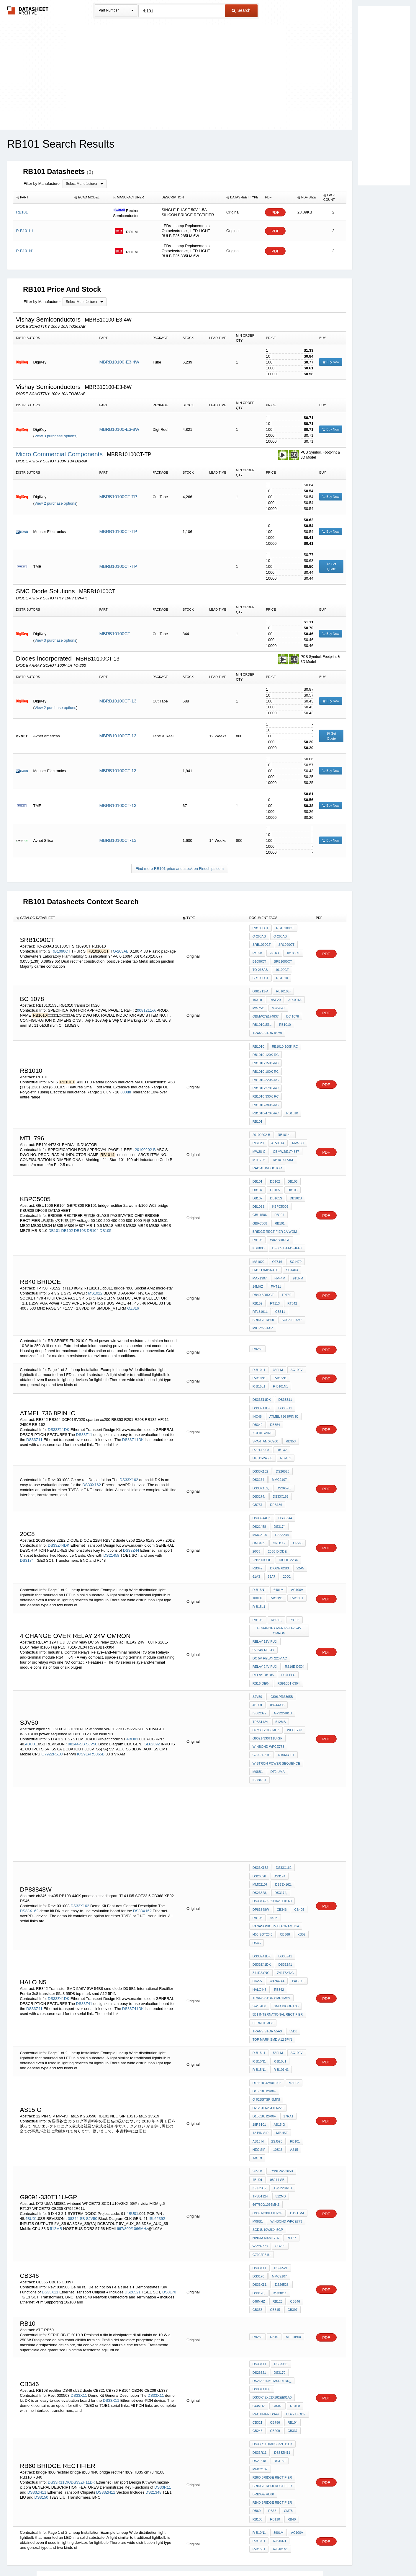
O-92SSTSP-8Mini (266, 2032)
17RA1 (288, 2048)
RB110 (275, 2428)
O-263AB (120, 950)
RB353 (258, 1422)
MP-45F (281, 2064)
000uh (125, 1085)
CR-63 (297, 1511)
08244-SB (76, 1696)
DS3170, (259, 2210)
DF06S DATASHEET (287, 1235)
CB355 (258, 2226)
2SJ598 (276, 2072)
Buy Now (330, 362)
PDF (275, 212)
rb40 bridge (263, 1280)
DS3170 (169, 2209)
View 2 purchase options (55, 503)
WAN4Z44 (276, 1919)
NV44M (279, 1264)
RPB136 (259, 1474)
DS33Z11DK (58, 1406)
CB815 (275, 2226)
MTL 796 (259, 1150)
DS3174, (259, 1466)
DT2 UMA (277, 1723)
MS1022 (95, 1278)
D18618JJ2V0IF (264, 2024)
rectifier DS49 (266, 2328)
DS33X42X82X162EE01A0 (272, 1842)
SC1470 (295, 1248)
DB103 (80, 1219)
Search (241, 10)
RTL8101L (260, 1296)
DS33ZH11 (36, 2403)
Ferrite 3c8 (263, 1959)
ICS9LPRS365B (90, 1706)
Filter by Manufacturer (42, 183)
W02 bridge (280, 1227)
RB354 (275, 1406)
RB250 (258, 1332)
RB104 (279, 1203)
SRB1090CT (262, 944)
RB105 (294, 1585)
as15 (294, 2080)
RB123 (277, 2218)
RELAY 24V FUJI (265, 1630)
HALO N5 (259, 1927)
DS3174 (258, 1450)
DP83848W (261, 1850)
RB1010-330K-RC (266, 1089)
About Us (318, 2556)
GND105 (259, 1511)
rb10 (274, 2253)
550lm (278, 1988)
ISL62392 (151, 1696)
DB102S (295, 1187)
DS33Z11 (84, 1411)
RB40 (291, 2428)
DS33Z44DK (58, 1513)
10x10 (257, 997)
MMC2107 (279, 1450)
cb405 (299, 1850)
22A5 (300, 1535)
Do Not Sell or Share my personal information (205, 2556)
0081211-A (146, 1007)
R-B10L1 (259, 1353)
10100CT (292, 952)
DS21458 (111, 1523)
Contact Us (295, 2556)
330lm (278, 1353)
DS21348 (153, 2403)
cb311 (280, 1296)
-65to (274, 952)
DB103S (259, 1195)
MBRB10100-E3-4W (119, 361)
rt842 (292, 1288)
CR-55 (257, 1919)
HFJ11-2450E (263, 1430)
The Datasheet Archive (28, 10)
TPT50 (286, 1280)
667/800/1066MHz (283, 1683)
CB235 (280, 2165)
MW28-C (277, 1005)
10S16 (277, 2080)
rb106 (258, 1227)
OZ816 (133, 1293)
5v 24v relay (263, 1614)
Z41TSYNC (285, 1911)
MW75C (258, 1005)
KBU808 (259, 1235)
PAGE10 (297, 1919)
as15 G (279, 2056)
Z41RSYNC (261, 1911)
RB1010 (282, 976)
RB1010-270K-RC (266, 1081)
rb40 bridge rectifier (272, 2412)
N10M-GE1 (286, 1707)
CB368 (285, 1874)
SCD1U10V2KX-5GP (268, 2149)
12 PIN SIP (260, 2064)
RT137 (291, 2157)
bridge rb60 (263, 1304)
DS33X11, (260, 2202)
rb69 (257, 2420)
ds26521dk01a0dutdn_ (272, 2296)
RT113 (274, 1288)
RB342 (258, 1406)
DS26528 (282, 1442)
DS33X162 (128, 1450)
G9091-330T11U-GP (290, 1691)
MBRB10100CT (114, 633)
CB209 (275, 2344)
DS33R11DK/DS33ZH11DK (71, 2393)
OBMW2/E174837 (266, 1013)
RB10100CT (285, 928)
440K (273, 1858)
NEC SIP (259, 2080)
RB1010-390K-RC (266, 1097)
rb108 (258, 2428)
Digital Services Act (265, 2556)
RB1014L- (285, 1126)
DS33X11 (50, 2209)
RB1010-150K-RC (266, 1057)
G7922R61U (52, 1706)
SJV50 (91, 1696)
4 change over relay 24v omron (279, 1596)
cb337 (292, 2344)
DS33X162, (261, 1458)
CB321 (258, 2336)
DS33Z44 (131, 1518)
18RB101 (259, 2056)
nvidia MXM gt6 (266, 2157)
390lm (278, 2441)
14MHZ (258, 1272)
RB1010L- (283, 989)
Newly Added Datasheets (111, 2556)
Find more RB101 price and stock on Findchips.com (180, 868)
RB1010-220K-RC (266, 1073)
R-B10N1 (259, 1361)
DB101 (54, 1219)
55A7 (271, 1543)
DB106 (292, 1179)
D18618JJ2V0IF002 (267, 2017)
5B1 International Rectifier (278, 1951)
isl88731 (299, 1723)
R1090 (257, 952)
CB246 (258, 2344)
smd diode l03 (285, 1943)
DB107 (258, 1187)
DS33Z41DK (58, 1935)
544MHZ (259, 2320)
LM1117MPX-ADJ (266, 1256)
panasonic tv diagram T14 (276, 1866)
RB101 (258, 1113)
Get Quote (331, 566)
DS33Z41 (84, 1940)
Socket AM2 (291, 1304)
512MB (258, 1683)
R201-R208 (278, 1422)
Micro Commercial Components (60, 454)
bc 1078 (292, 1013)
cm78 (288, 2420)
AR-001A (294, 997)
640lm (278, 1556)
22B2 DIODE (262, 1527)
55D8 (293, 1967)
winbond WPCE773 (268, 1699)
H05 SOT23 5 (262, 1874)
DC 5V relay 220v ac (270, 1622)
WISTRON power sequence (276, 1715)
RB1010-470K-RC (266, 1105)
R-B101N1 (280, 1369)
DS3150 (41, 2408)
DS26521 (132, 2209)
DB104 (93, 1219)
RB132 (299, 1422)
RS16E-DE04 (294, 1630)
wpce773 (260, 1691)
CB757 (301, 1466)
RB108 (258, 1858)
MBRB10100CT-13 (117, 700)
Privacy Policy (150, 2556)
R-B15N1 (279, 1361)
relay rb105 (263, 1638)
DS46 (257, 1882)
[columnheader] (42, 197)
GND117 (279, 1511)
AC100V (296, 1353)
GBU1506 (260, 1203)
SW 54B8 (259, 1943)
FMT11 (276, 1272)
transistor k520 (267, 1029)
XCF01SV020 (262, 1414)
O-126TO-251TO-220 (268, 2040)
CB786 (275, 2336)
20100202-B (145, 1140)
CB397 (292, 2226)
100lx (257, 1564)
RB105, (258, 1585)
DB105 (106, 1219)
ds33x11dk (262, 2304)
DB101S (276, 1187)
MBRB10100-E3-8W (119, 429)
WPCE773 (260, 2165)
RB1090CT (60, 950)
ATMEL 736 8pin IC (283, 1398)
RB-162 (285, 1430)
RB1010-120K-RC (266, 1049)
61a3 (256, 1543)
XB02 (301, 1874)
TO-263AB (260, 968)
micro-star (263, 1312)
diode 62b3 (279, 1535)
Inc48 (257, 1398)
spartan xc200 (292, 1414)
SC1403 (292, 1256)
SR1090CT (286, 944)
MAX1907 (260, 1264)
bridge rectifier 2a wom (275, 1219)
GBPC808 (260, 1211)
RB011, (276, 1585)
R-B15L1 (259, 1369)
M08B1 (258, 1723)
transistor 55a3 (267, 1967)
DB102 (67, 1219)
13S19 (257, 2088)
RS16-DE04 (261, 1646)
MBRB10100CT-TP (118, 496)
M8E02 (294, 2017)
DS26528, (283, 1458)
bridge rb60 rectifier (272, 2397)
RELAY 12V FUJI (265, 1606)
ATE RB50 (292, 2253)
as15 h (258, 2072)
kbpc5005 (280, 1195)
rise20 (275, 997)
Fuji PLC (288, 1638)
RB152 (258, 1288)
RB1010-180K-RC (266, 1065)
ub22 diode (295, 2328)
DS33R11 (162, 2398)
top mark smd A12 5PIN (272, 1975)
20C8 (256, 1519)
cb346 (281, 1850)
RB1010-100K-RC (285, 1042)
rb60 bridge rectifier (272, 2389)
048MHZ (259, 2218)
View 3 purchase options (55, 436)
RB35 (272, 2420)
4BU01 (132, 1691)
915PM (297, 1264)
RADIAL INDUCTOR (267, 1158)
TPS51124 (285, 1675)
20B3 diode (277, 1519)
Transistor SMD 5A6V (271, 1935)
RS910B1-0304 (288, 1646)
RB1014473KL (283, 1150)
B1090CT (259, 960)
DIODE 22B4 (288, 1527)
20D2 (286, 1543)
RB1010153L (262, 1021)
